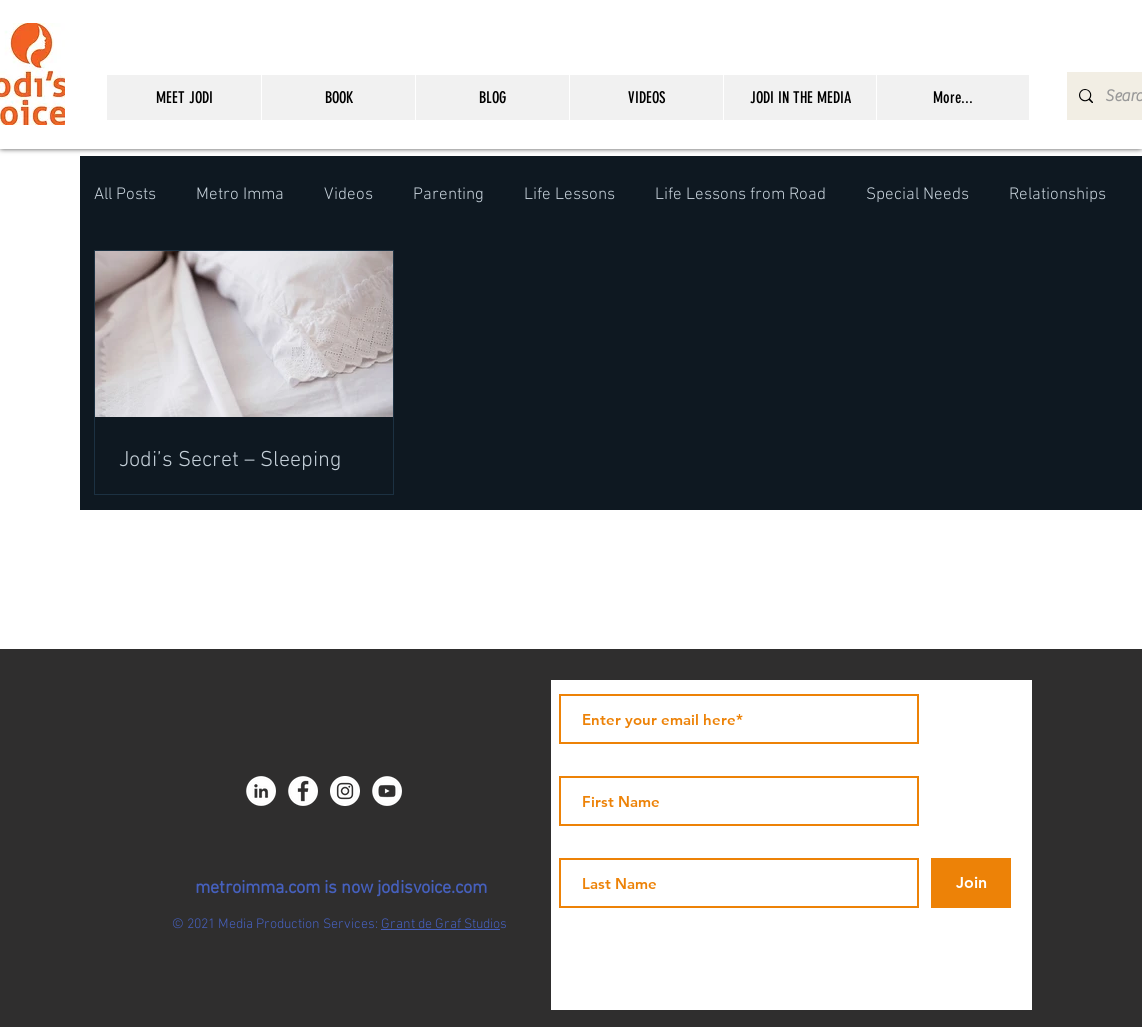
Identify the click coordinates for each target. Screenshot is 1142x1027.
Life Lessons (569, 195)
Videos (348, 195)
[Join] (971, 883)
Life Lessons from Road (740, 195)
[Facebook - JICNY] (303, 791)
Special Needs (917, 195)
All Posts (125, 195)
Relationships (1057, 195)
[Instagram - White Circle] (345, 791)
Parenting (448, 195)
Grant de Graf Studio (440, 924)
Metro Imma (240, 195)
